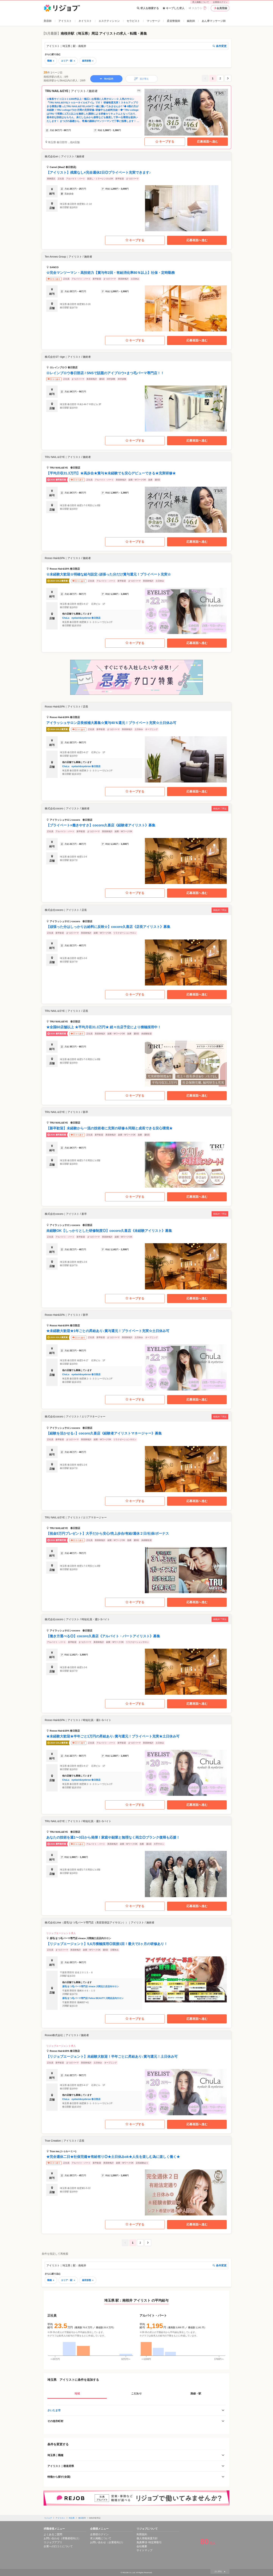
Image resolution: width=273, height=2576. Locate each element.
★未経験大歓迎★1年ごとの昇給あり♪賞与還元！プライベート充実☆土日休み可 (107, 1331)
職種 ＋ (51, 60)
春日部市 (82, 2518)
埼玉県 (72, 2518)
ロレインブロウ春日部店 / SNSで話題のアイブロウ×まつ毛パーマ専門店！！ (105, 373)
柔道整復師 (173, 20)
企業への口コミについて (58, 2546)
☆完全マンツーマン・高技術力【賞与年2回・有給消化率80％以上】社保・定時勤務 (110, 273)
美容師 (48, 20)
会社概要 (141, 2546)
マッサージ (153, 20)
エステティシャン (109, 20)
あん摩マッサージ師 (214, 20)
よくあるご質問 (53, 2534)
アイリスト (65, 20)
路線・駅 (196, 2393)
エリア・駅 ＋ (68, 60)
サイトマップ (144, 2550)
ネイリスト (85, 20)
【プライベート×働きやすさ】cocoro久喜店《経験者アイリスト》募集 (100, 825)
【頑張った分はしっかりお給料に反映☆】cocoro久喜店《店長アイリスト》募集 (108, 927)
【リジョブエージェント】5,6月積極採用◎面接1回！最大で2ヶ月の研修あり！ (106, 1944)
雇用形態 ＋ (88, 60)
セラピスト (133, 20)
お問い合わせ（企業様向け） (107, 2542)
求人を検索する (148, 8)
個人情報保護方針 (147, 2538)
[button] (136, 191)
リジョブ (48, 2518)
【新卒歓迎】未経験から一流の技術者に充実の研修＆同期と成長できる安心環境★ (109, 1128)
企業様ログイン (220, 2)
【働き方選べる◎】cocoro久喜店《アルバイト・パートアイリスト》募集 (103, 1636)
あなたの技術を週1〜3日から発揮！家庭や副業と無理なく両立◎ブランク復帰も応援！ (113, 1837)
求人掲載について (200, 2)
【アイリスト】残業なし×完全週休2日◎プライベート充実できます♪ (98, 172)
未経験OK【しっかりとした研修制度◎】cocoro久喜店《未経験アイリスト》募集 (109, 1231)
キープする (164, 141)
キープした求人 (173, 8)
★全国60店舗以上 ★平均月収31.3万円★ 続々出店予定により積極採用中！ (103, 1027)
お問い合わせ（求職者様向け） (62, 2538)
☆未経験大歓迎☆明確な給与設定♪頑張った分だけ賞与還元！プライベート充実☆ (108, 574)
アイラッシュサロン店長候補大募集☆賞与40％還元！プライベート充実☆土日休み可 (111, 723)
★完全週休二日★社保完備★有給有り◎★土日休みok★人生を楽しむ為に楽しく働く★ (113, 2157)
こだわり (136, 2393)
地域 (77, 2393)
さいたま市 (54, 2410)
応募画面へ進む (207, 141)
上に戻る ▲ (220, 2571)
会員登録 (220, 8)
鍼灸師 (191, 20)
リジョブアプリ (53, 2542)
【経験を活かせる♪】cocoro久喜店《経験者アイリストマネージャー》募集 (104, 1433)
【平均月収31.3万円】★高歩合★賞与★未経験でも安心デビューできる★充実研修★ (111, 473)
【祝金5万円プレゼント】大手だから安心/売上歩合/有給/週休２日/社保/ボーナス (107, 1533)
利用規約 (141, 2534)
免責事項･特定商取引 (149, 2542)
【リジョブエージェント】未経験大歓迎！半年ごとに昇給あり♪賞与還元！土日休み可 (112, 2056)
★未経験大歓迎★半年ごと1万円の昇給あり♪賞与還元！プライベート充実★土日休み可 (113, 1736)
